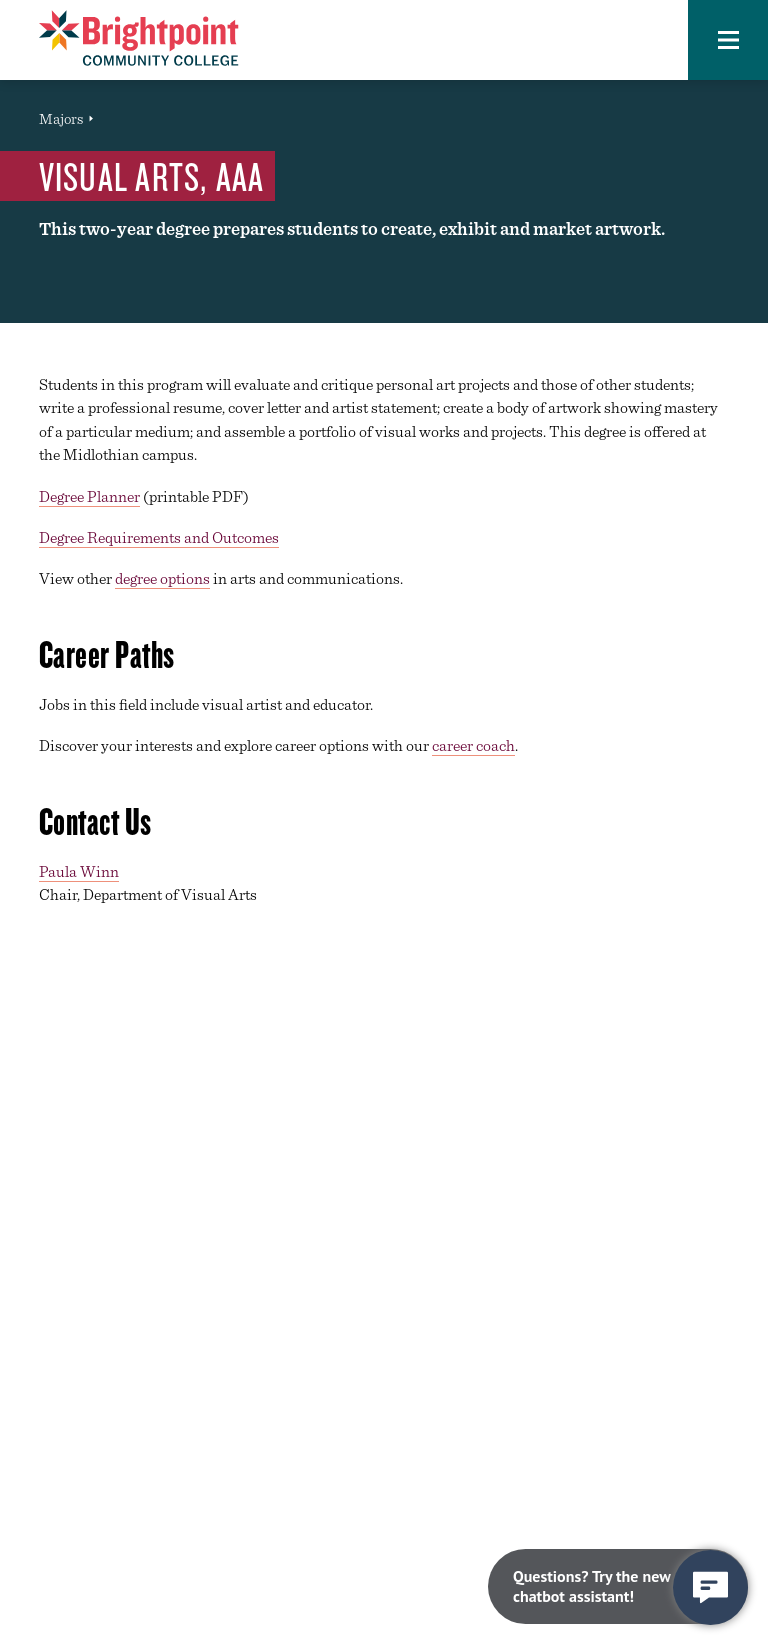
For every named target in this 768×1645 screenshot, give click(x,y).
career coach (473, 745)
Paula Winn (79, 871)
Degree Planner (89, 496)
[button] (728, 40)
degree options (162, 578)
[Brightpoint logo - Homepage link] (139, 38)
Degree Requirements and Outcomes (159, 537)
